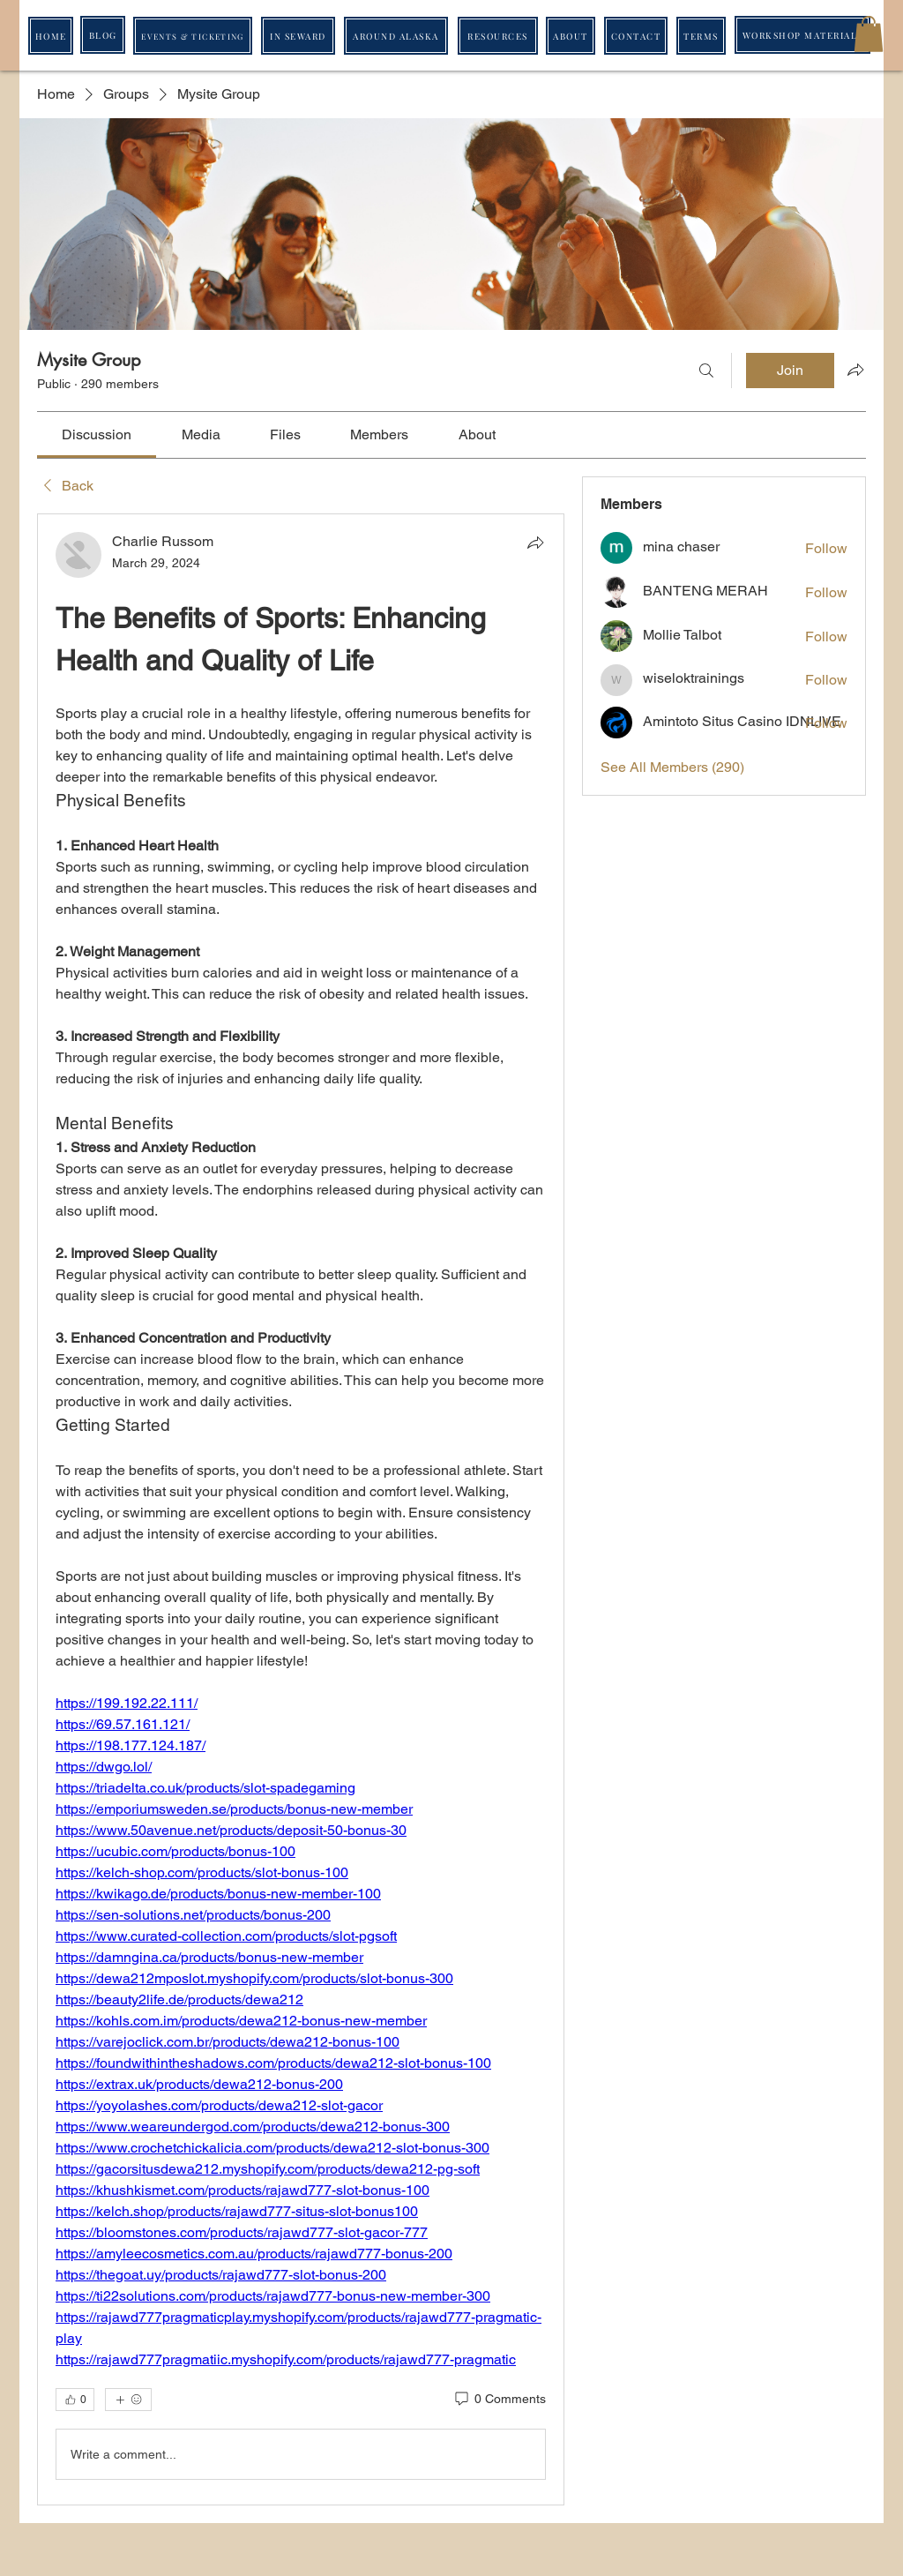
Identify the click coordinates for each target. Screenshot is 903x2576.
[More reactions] (128, 2399)
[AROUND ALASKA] (396, 36)
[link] (96, 434)
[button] (869, 34)
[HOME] (50, 36)
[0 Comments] (499, 2399)
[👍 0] (75, 2399)
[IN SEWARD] (298, 36)
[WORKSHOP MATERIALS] (802, 35)
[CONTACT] (635, 36)
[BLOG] (102, 35)
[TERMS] (701, 36)
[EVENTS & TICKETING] (192, 36)
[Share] (535, 542)
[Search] (706, 370)
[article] (300, 1509)
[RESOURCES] (498, 36)
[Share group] (855, 369)
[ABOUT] (570, 36)
